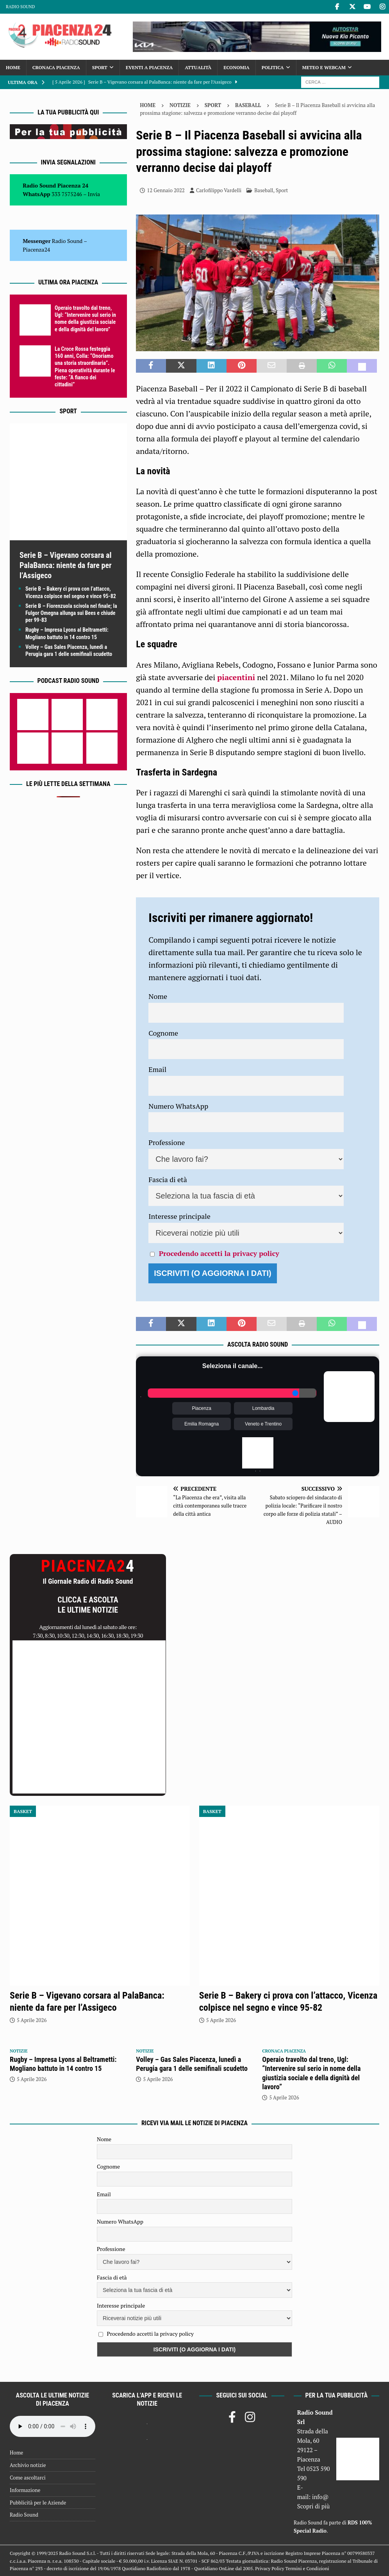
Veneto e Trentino (263, 1424)
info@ (320, 2497)
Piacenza (201, 1408)
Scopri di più (313, 2506)
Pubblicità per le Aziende (38, 2502)
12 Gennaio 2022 (166, 190)
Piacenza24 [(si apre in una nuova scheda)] (36, 249)
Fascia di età (167, 1179)
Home (13, 67)
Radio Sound (20, 6)
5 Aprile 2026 (31, 2020)
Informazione (25, 2490)
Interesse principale (179, 1216)
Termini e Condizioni (307, 2568)
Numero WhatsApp (178, 1106)
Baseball (263, 190)
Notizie (180, 105)
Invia (94, 194)
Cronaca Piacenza (56, 67)
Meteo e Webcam (324, 67)
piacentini (236, 677)
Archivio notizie (28, 2465)
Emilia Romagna (201, 1424)
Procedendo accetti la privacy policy (219, 1253)
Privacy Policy (269, 2568)
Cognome (163, 1033)
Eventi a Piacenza (149, 67)
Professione (166, 1142)
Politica (273, 67)
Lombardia (263, 1408)
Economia (236, 67)
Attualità (198, 67)
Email (157, 1069)
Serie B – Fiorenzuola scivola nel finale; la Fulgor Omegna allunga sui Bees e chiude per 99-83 (71, 613)
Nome (157, 996)
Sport (99, 67)
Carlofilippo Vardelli (218, 190)
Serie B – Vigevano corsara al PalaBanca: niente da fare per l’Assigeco (66, 565)
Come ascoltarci (28, 2477)
